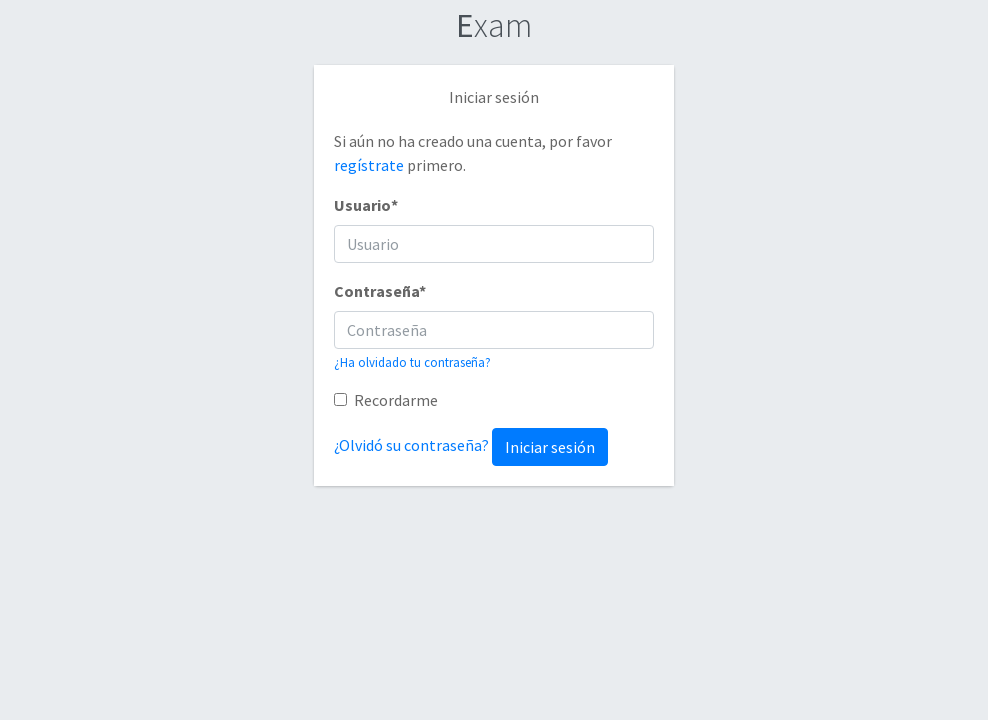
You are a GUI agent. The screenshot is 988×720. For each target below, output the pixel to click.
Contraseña (380, 291)
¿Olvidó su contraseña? (411, 445)
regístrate (370, 165)
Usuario (366, 205)
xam (494, 25)
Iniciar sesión (550, 447)
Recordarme (396, 400)
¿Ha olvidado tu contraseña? (412, 362)
